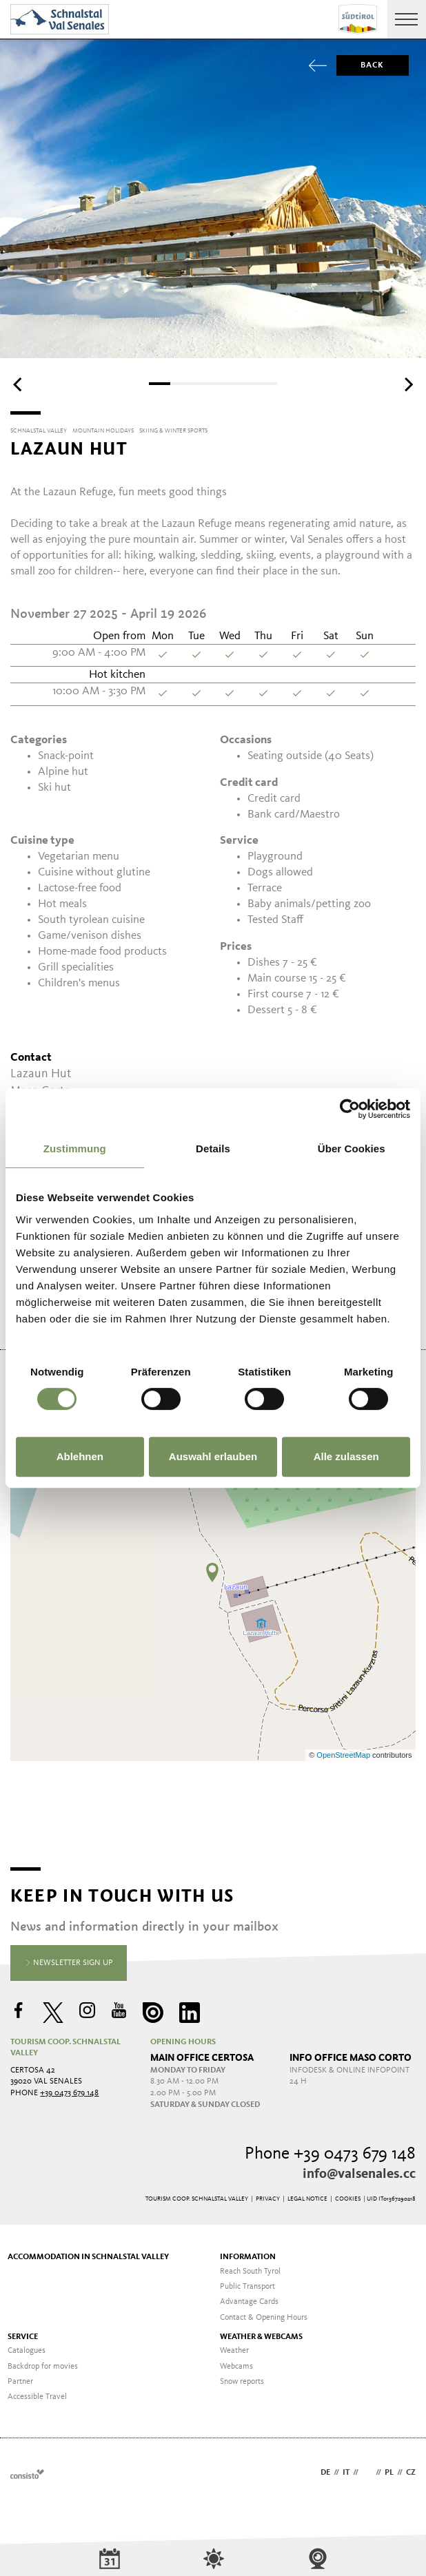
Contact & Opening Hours (263, 2318)
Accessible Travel (37, 2397)
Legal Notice (307, 2199)
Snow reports (242, 2382)
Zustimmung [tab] (74, 1148)
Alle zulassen (346, 1456)
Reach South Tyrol (250, 2271)
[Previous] (18, 385)
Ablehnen (80, 1456)
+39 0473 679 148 (69, 2093)
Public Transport (247, 2287)
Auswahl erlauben (213, 1456)
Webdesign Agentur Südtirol (27, 2473)
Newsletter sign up (69, 1964)
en (367, 2473)
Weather (234, 2351)
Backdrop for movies (43, 2366)
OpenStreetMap (344, 1755)
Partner (20, 2382)
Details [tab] (213, 1148)
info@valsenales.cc (359, 2174)
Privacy (268, 2199)
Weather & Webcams (261, 2337)
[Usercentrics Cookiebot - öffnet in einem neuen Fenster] (350, 1109)
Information (248, 2257)
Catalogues (26, 2351)
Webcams (236, 2366)
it (346, 2473)
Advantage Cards (249, 2302)
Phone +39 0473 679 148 (330, 2154)
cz (411, 2473)
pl (389, 2473)
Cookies (348, 2199)
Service (23, 2337)
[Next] (407, 385)
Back (360, 65)
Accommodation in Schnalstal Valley (88, 2257)
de (325, 2473)
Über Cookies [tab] (351, 1148)
